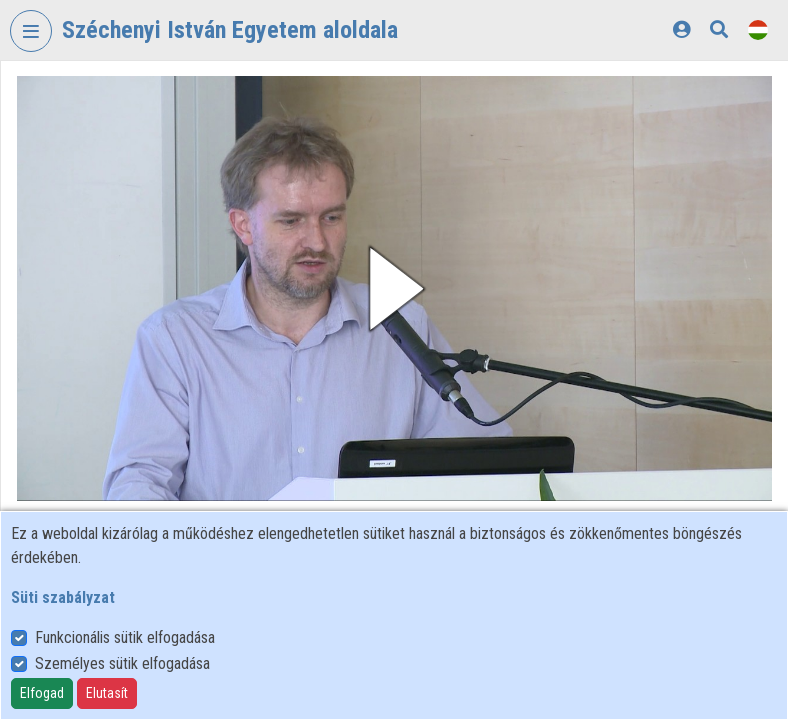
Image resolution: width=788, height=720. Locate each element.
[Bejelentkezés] (681, 29)
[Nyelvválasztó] (758, 29)
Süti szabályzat (63, 597)
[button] (394, 288)
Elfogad (42, 693)
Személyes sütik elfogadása (122, 663)
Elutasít (107, 693)
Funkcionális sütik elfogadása (125, 637)
